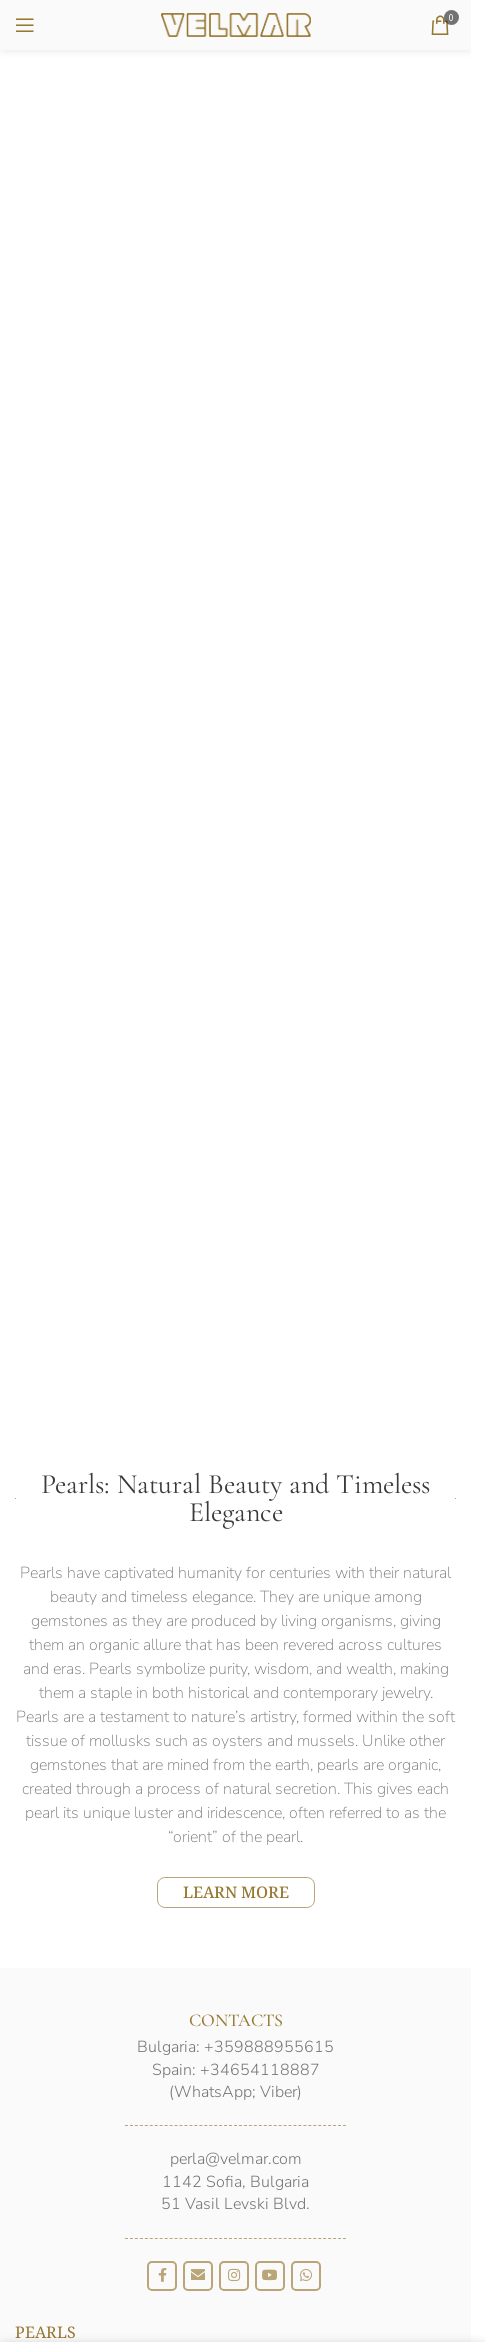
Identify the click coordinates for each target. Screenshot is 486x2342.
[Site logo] (236, 23)
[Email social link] (198, 2276)
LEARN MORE (236, 1892)
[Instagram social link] (234, 2276)
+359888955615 (269, 2047)
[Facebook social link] (162, 2276)
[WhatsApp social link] (306, 2276)
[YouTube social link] (270, 2276)
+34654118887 (260, 2070)
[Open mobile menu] (25, 25)
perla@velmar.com (236, 2159)
